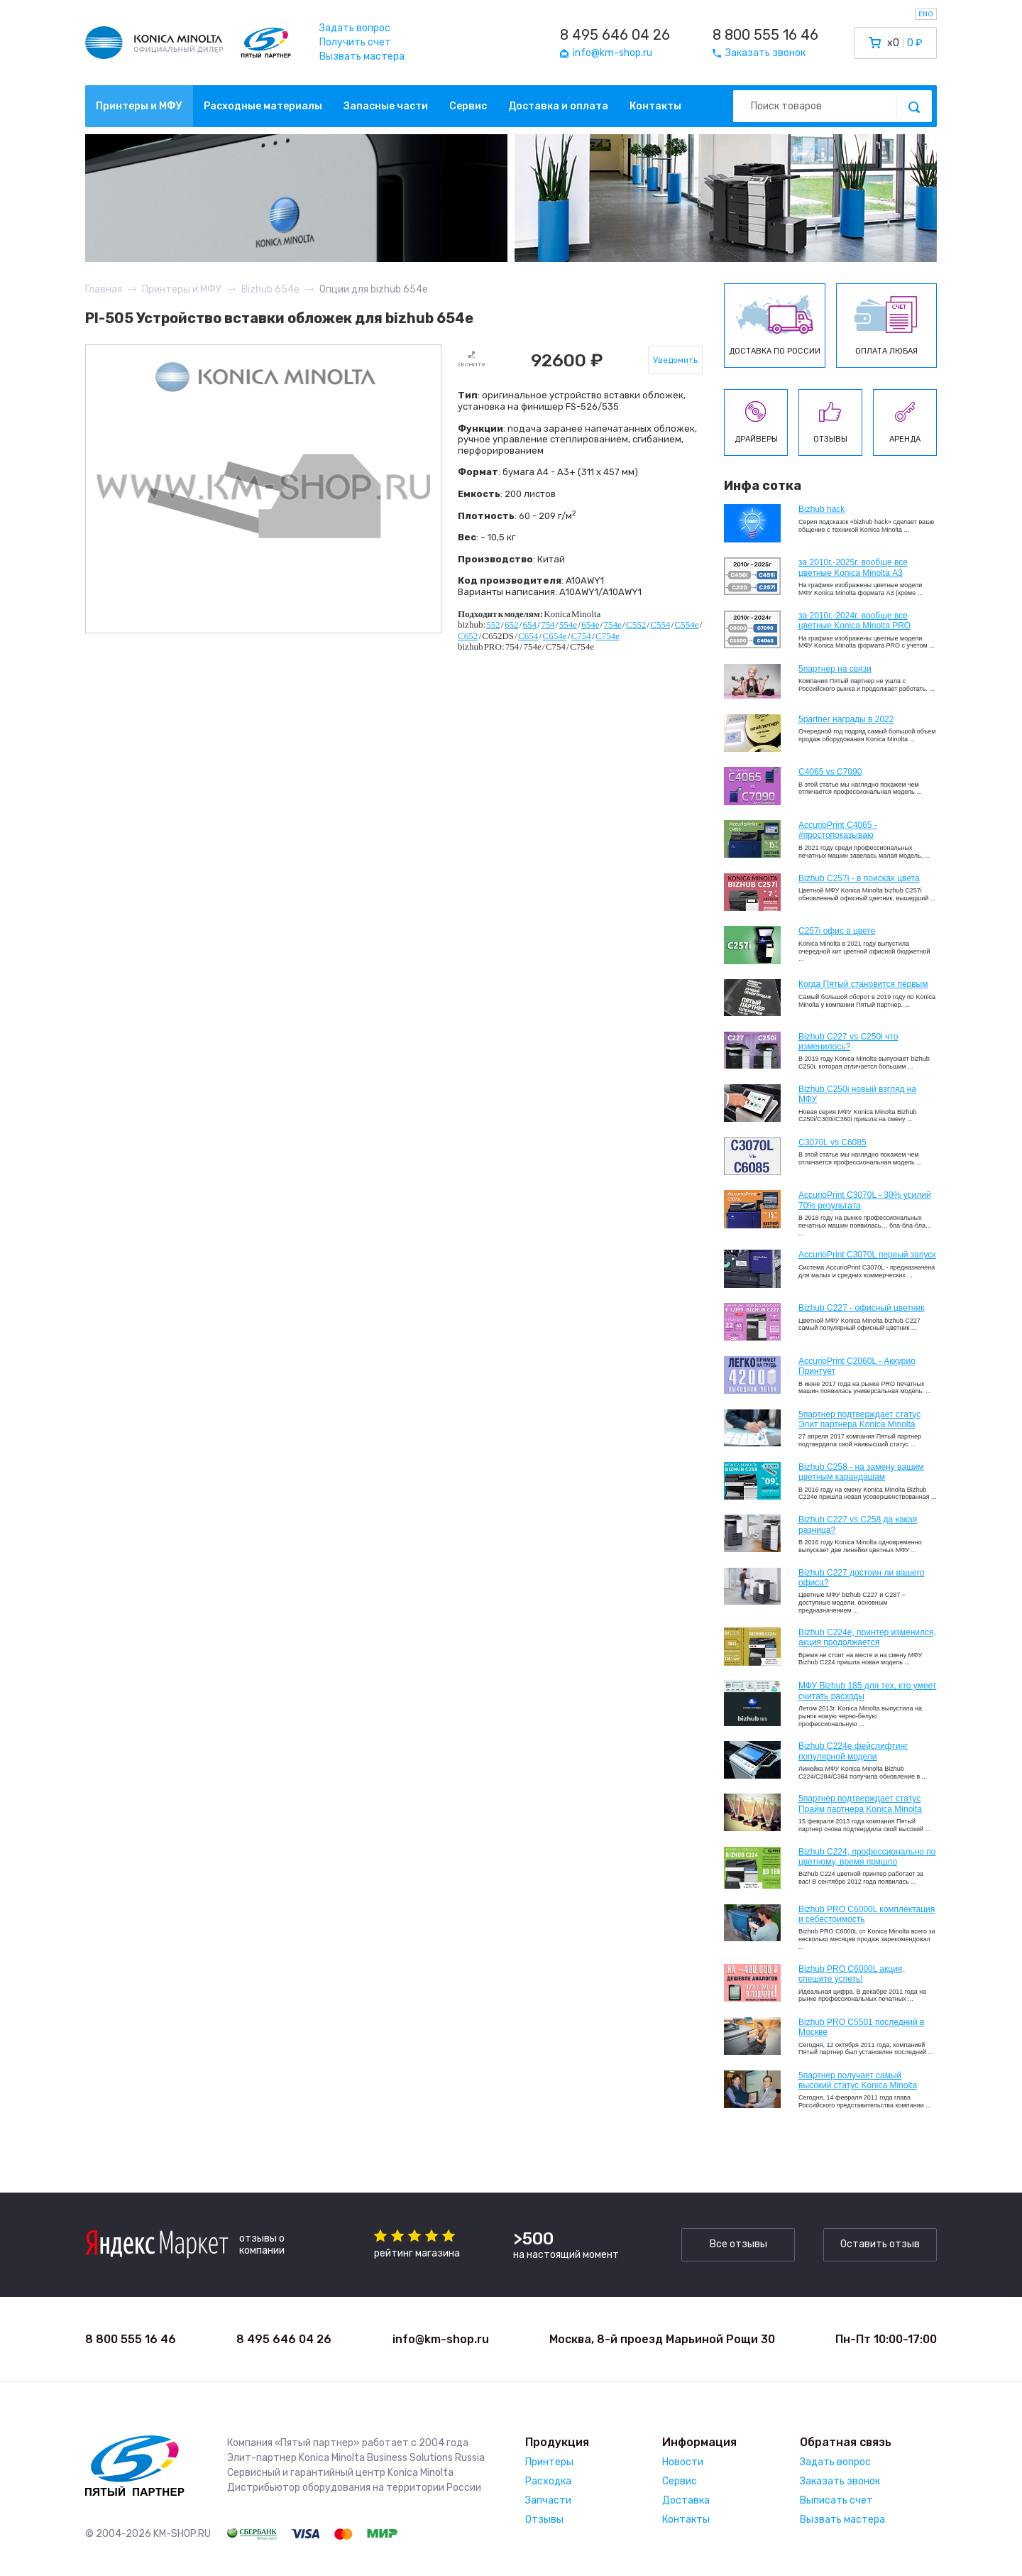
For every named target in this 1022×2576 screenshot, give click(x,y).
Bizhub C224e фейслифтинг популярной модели (853, 1751)
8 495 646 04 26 (615, 34)
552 (493, 624)
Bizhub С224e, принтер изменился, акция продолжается (867, 1637)
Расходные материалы (263, 106)
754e (613, 624)
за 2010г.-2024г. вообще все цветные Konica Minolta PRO (854, 621)
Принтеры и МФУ (139, 106)
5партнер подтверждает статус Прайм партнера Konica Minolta (860, 1803)
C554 (660, 624)
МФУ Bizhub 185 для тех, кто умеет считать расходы (867, 1691)
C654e (554, 636)
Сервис (468, 106)
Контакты (655, 106)
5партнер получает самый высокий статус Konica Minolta (857, 2080)
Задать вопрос (354, 28)
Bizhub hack (821, 509)
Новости (682, 2462)
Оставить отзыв (880, 2244)
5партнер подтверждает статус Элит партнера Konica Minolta (859, 1419)
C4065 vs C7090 (830, 772)
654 (530, 624)
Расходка (548, 2481)
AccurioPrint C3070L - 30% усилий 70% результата (864, 1200)
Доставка (686, 2500)
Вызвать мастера (362, 56)
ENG (925, 14)
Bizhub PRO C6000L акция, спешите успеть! (851, 1974)
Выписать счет (836, 2500)
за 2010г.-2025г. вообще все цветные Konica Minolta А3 (853, 567)
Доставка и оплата (558, 106)
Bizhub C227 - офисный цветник (861, 1308)
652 (512, 624)
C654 (528, 636)
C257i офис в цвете (836, 931)
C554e (687, 624)
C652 (468, 636)
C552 (636, 624)
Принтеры (549, 2462)
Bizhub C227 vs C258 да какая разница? (857, 1524)
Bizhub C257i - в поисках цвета (859, 878)
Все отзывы (738, 2244)
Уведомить (675, 360)
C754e (607, 636)
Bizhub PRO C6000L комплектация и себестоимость (866, 1914)
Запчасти (548, 2500)
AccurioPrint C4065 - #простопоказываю (837, 830)
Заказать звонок (840, 2481)
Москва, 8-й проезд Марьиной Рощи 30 (662, 2339)
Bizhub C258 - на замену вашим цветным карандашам (861, 1472)
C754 (581, 636)
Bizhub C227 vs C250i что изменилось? (848, 1042)
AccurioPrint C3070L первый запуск (867, 1255)
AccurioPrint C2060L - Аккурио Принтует (857, 1366)
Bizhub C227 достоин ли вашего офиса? (861, 1578)
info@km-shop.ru (440, 2339)
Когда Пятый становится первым (863, 984)
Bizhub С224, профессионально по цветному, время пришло (867, 1857)
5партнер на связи (835, 669)
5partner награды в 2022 (846, 719)
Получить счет (355, 42)
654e (590, 624)
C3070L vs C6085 (832, 1142)
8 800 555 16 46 (765, 34)
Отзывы (544, 2520)
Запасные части (386, 106)
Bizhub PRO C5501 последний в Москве (861, 2027)
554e (568, 624)
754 (548, 624)
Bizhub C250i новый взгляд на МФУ (857, 1094)
